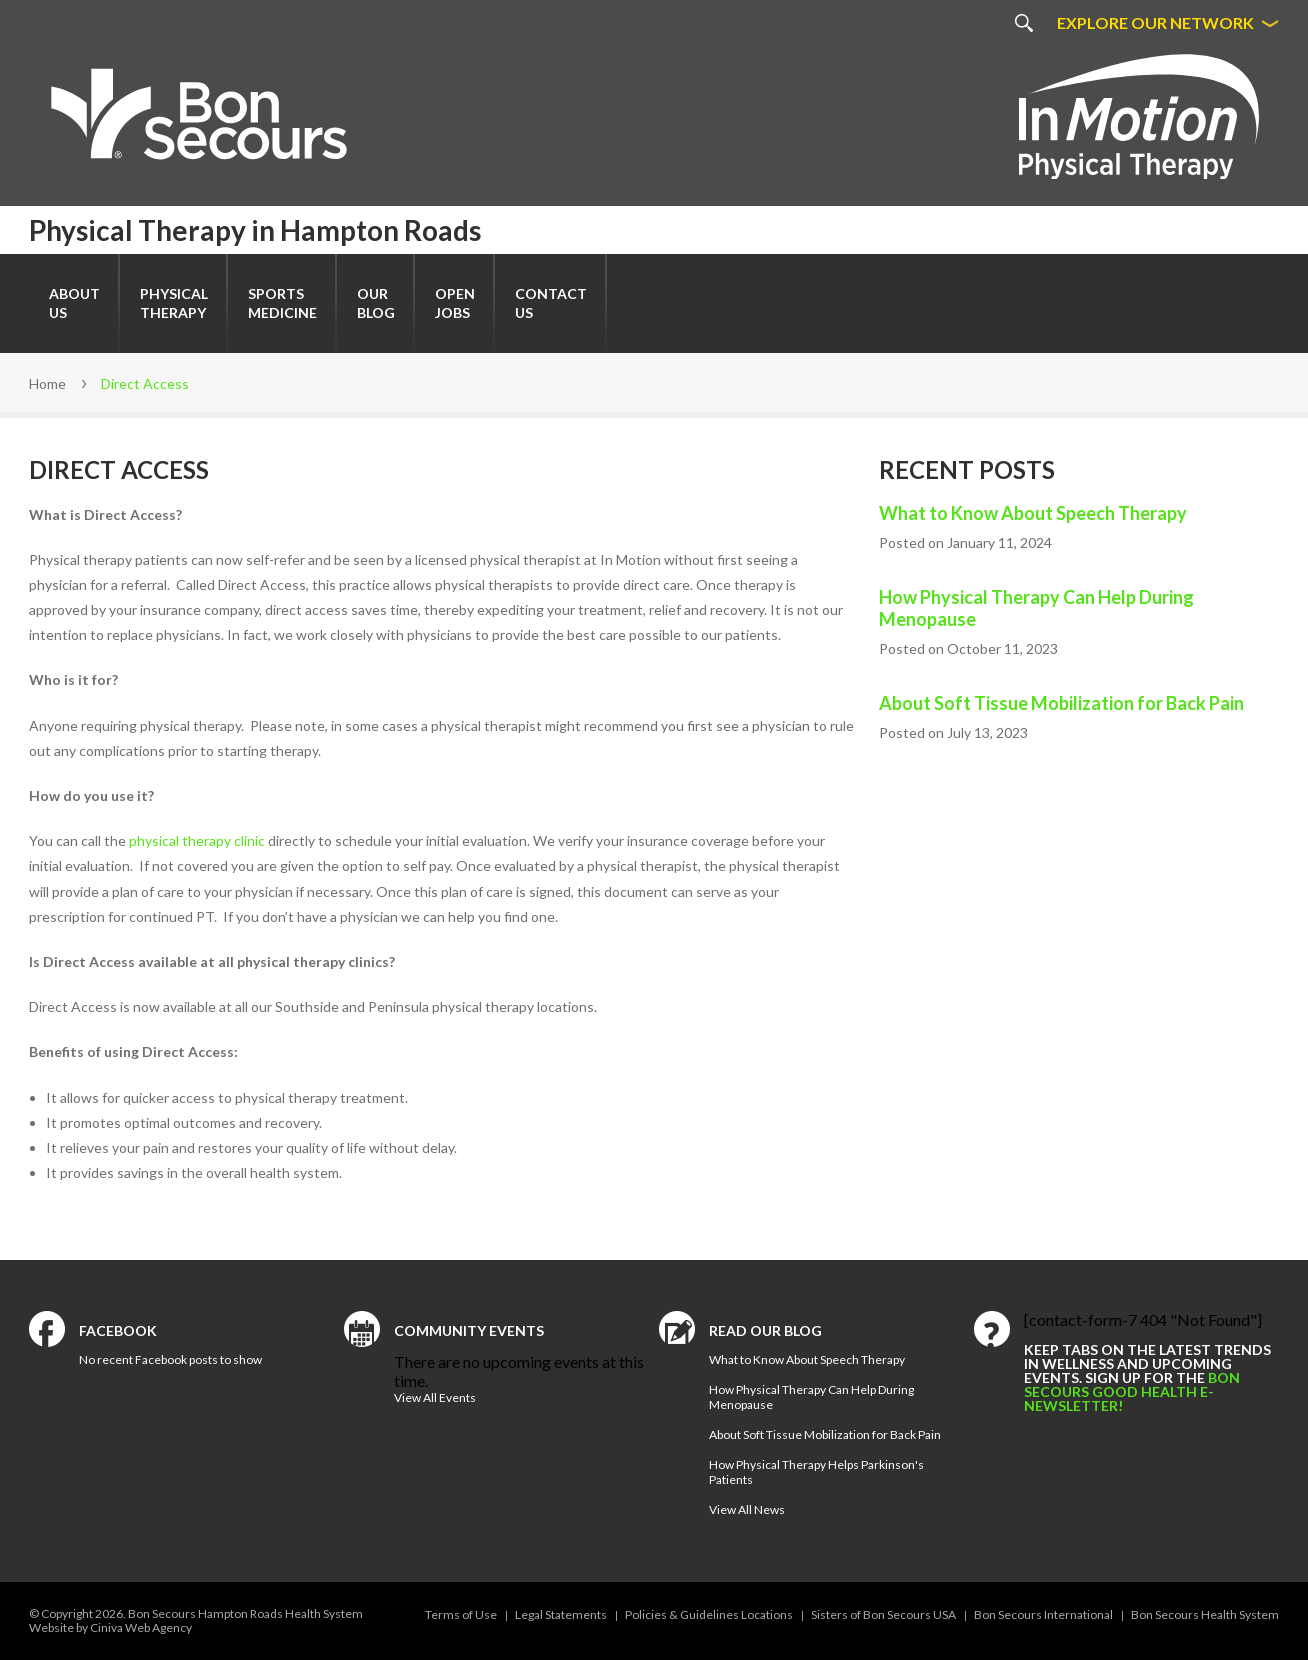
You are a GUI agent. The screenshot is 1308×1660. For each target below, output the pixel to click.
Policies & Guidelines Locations (709, 1614)
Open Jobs (455, 303)
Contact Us (551, 303)
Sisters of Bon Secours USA (883, 1614)
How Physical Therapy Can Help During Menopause (1036, 608)
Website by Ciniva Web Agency (110, 1627)
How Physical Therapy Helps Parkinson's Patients (816, 1472)
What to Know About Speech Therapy (1033, 513)
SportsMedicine (282, 303)
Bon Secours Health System (1205, 1614)
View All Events (435, 1397)
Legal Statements (561, 1614)
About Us (74, 303)
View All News (747, 1509)
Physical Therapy (174, 303)
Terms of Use (461, 1614)
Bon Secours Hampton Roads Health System (245, 1613)
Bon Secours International (1043, 1614)
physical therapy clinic (197, 840)
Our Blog (376, 303)
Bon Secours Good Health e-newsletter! (1132, 1391)
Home (47, 383)
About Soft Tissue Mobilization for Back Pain (1061, 703)
